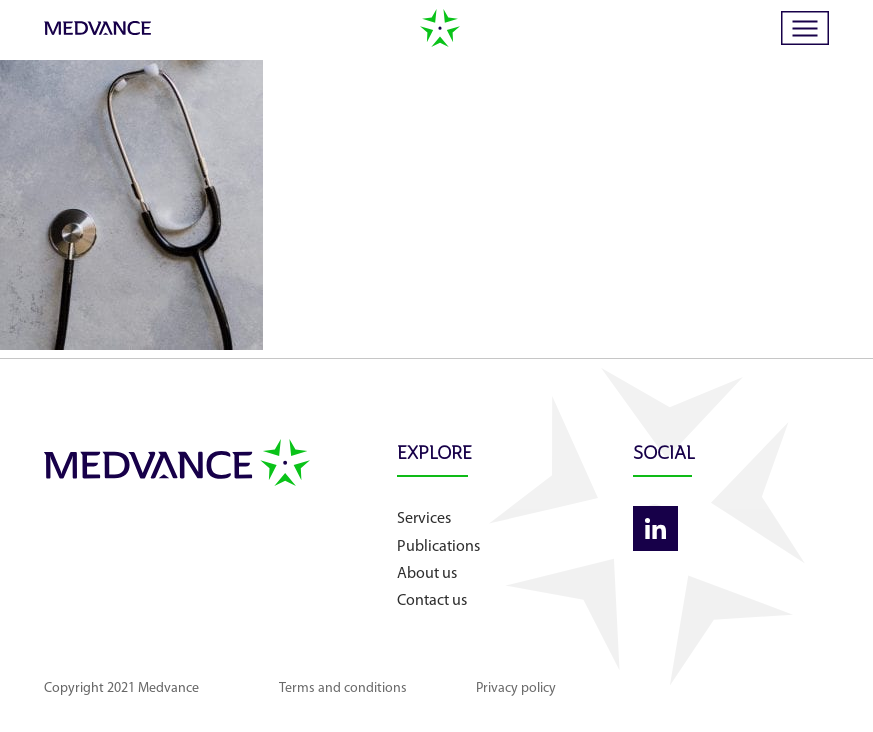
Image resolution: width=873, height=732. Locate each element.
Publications (438, 547)
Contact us (432, 601)
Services (424, 519)
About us (427, 574)
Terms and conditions (343, 688)
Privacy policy (516, 688)
